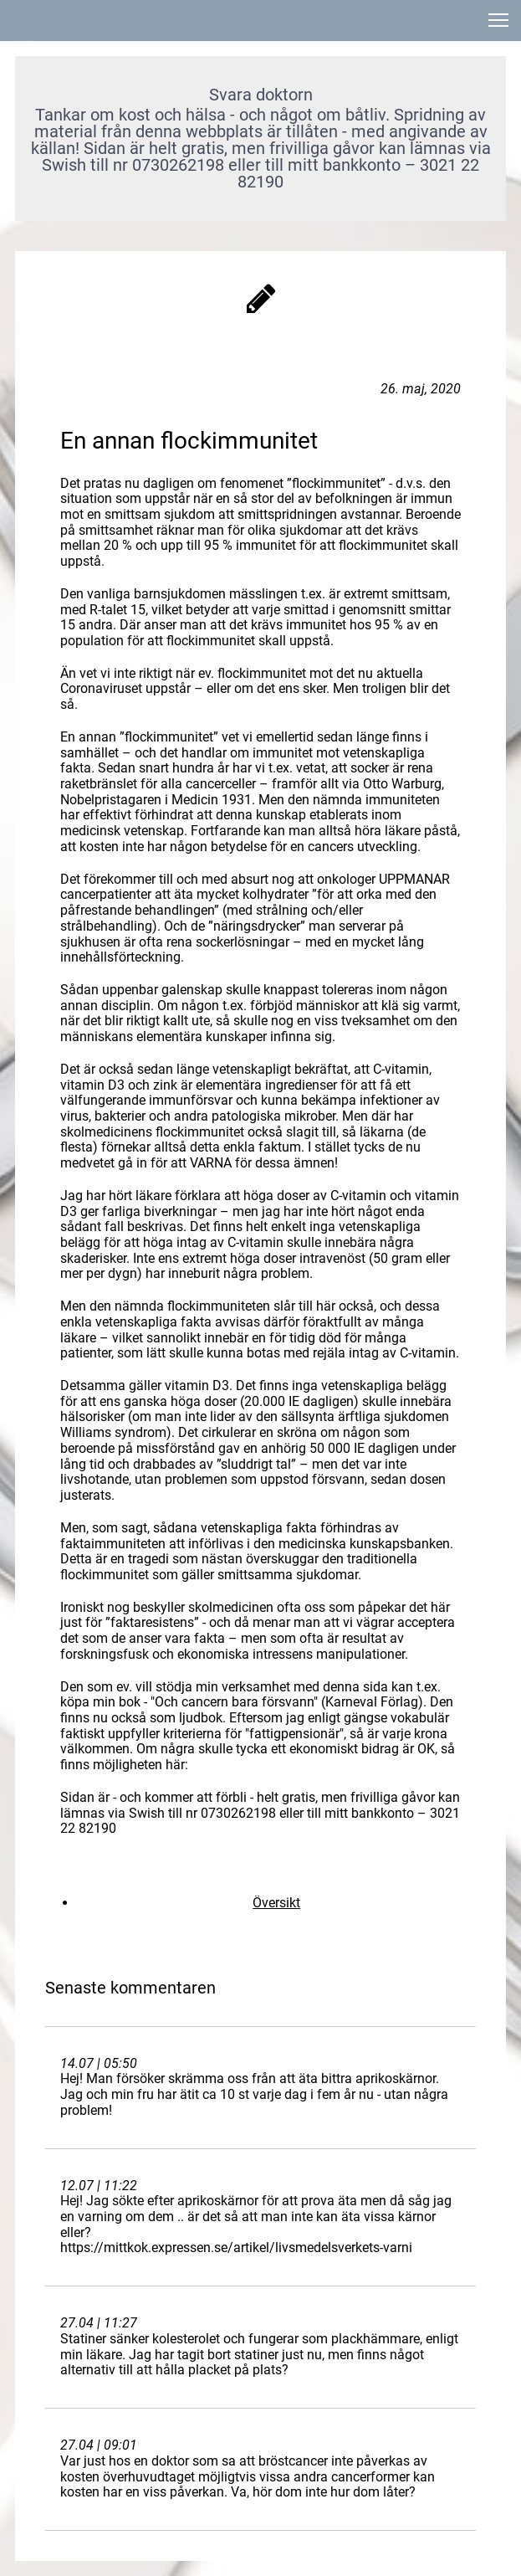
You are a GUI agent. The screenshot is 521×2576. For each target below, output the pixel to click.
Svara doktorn (261, 95)
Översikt (276, 1903)
